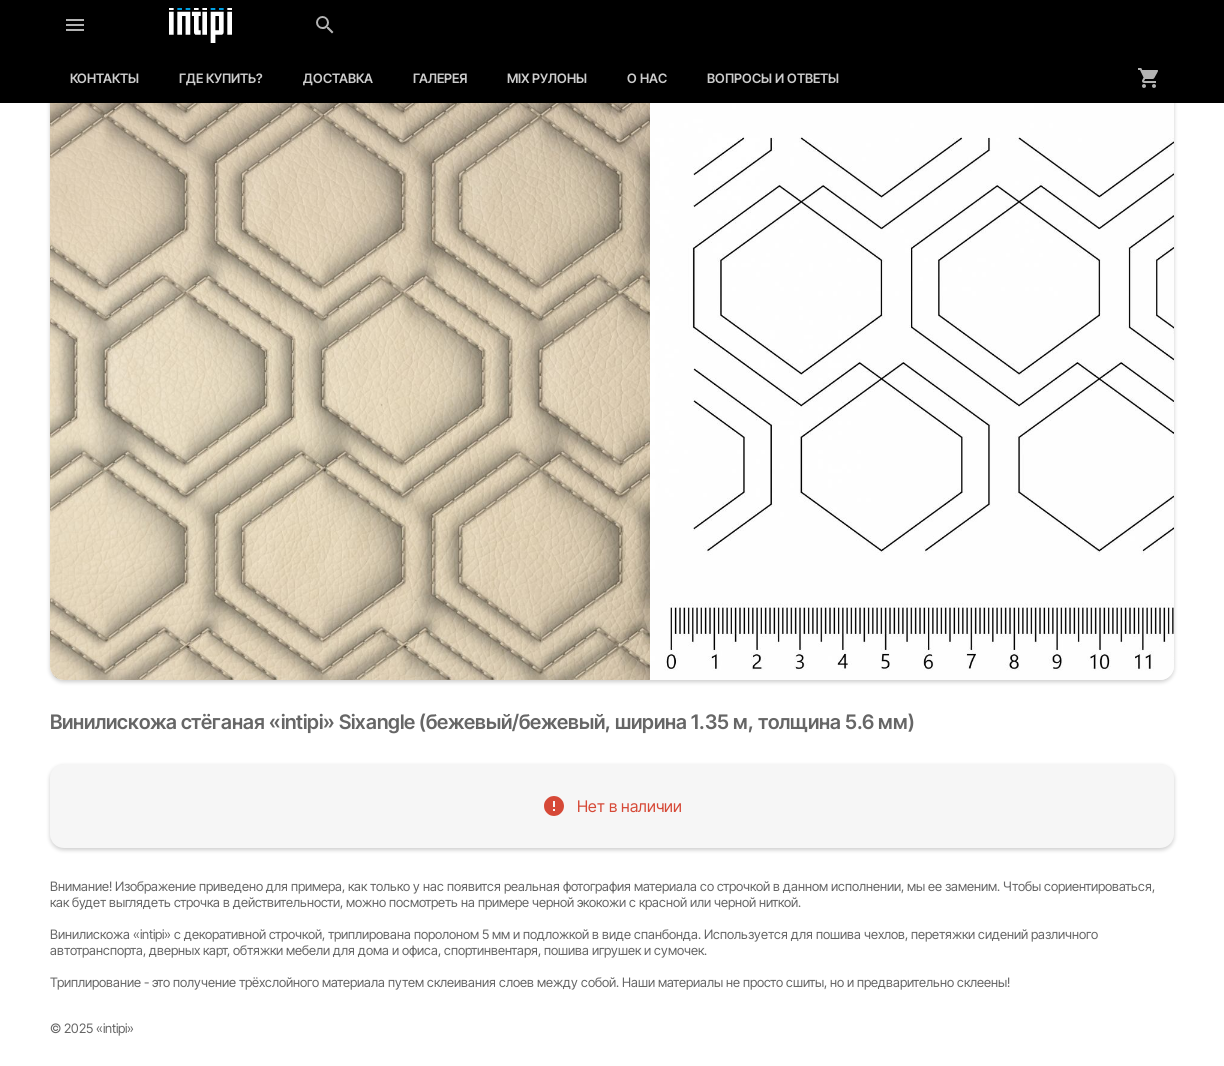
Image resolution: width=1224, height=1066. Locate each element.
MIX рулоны (547, 78)
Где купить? (221, 78)
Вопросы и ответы (773, 78)
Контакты (104, 78)
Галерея (440, 78)
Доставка (338, 78)
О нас (647, 78)
